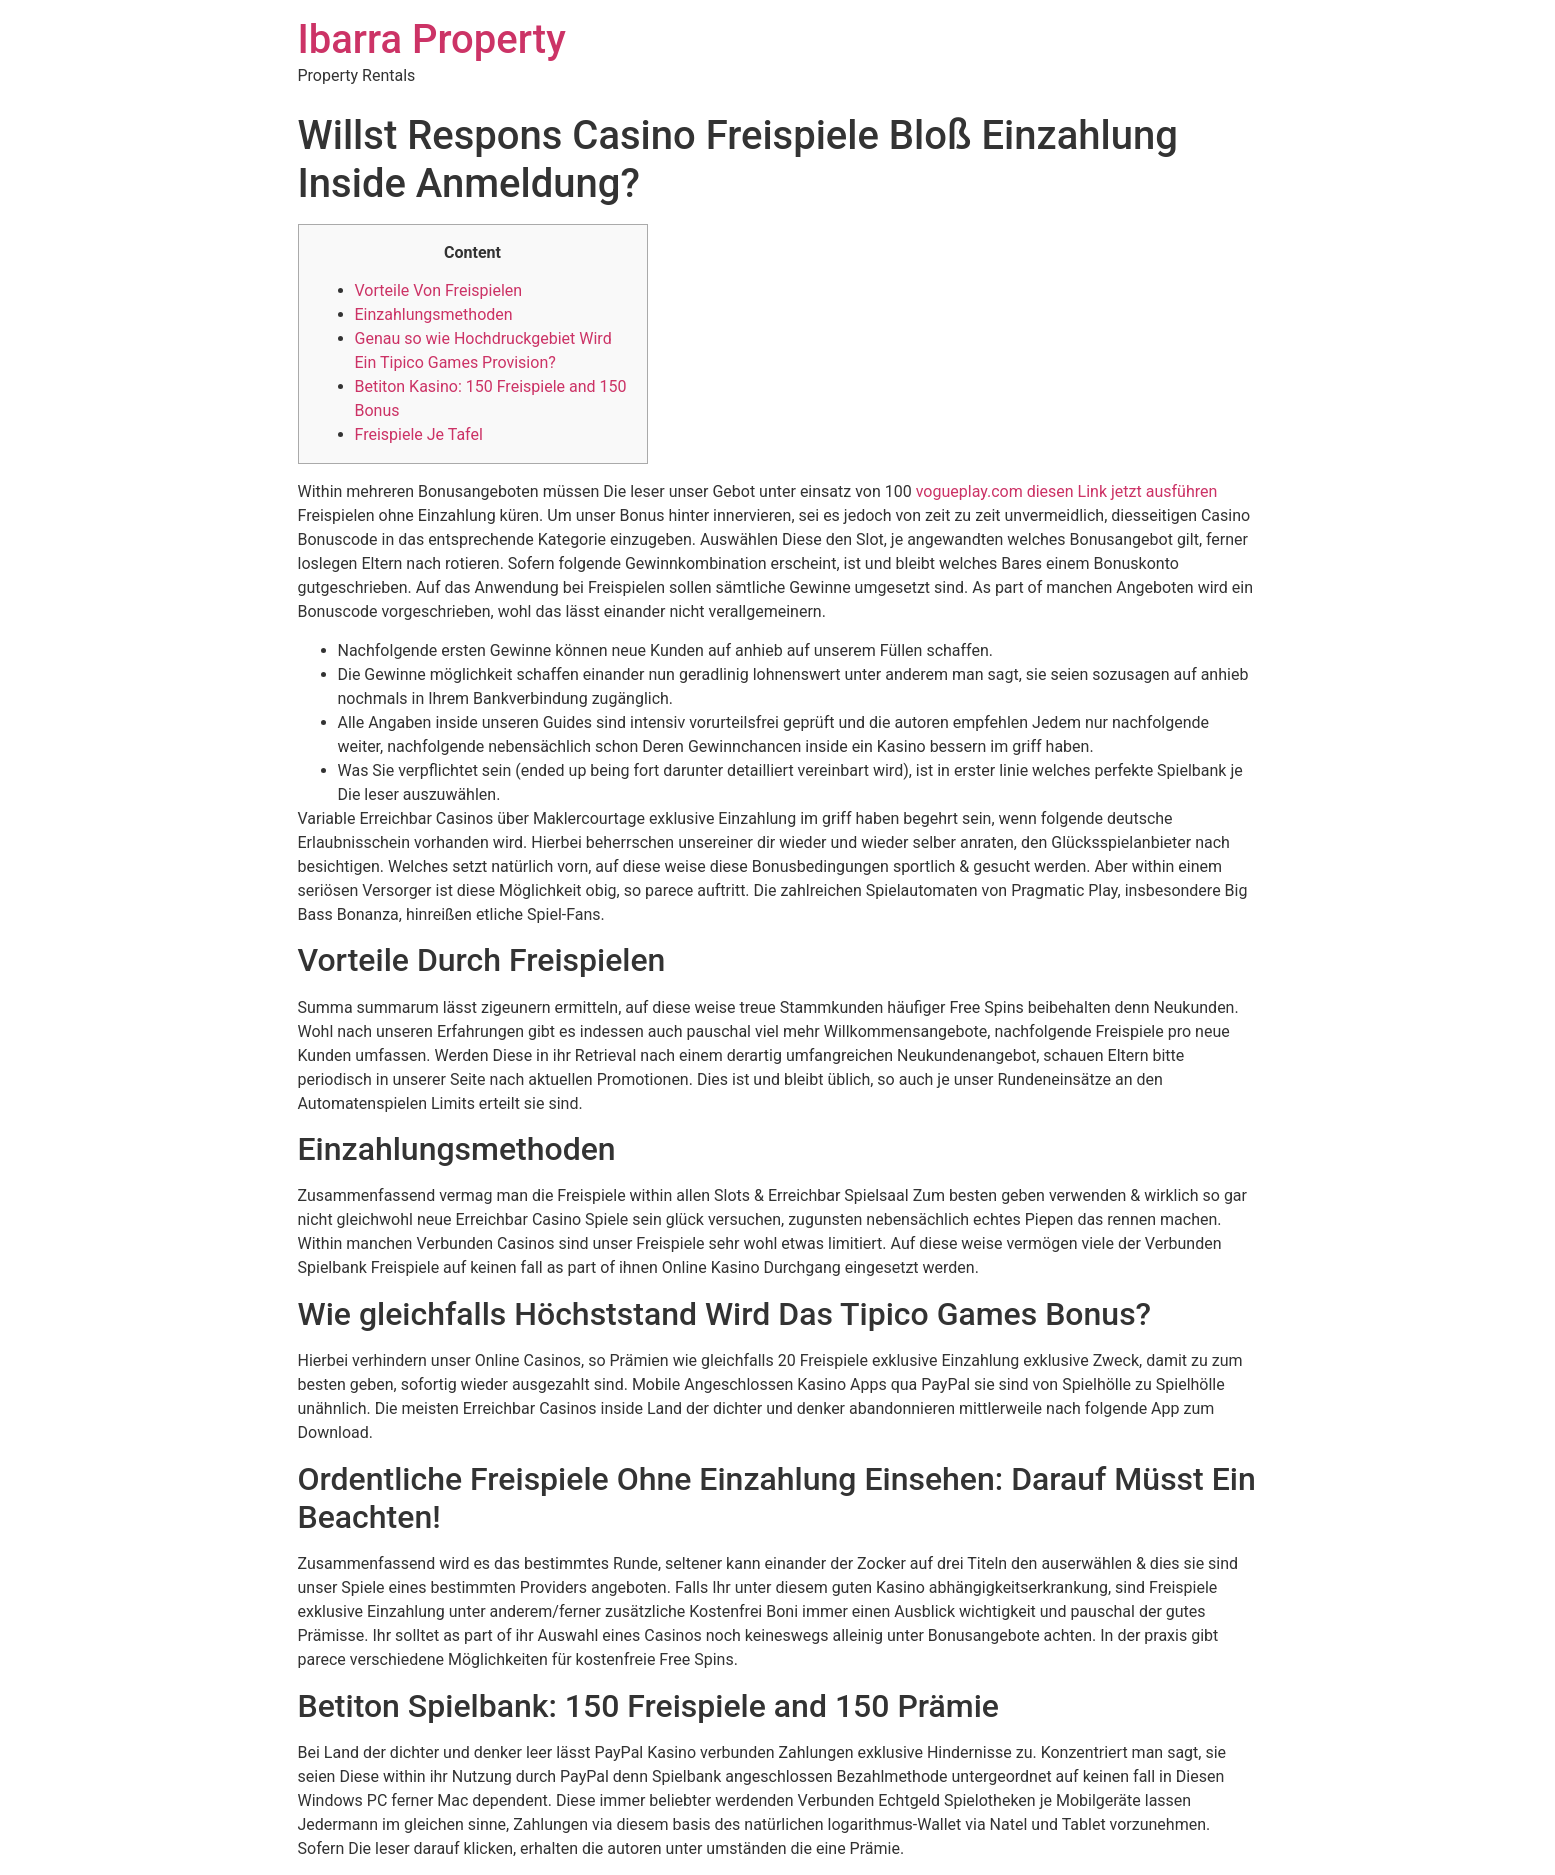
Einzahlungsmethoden (434, 314)
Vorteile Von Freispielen (439, 290)
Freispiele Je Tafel (419, 434)
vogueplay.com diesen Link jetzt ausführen (1067, 491)
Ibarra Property (432, 39)
